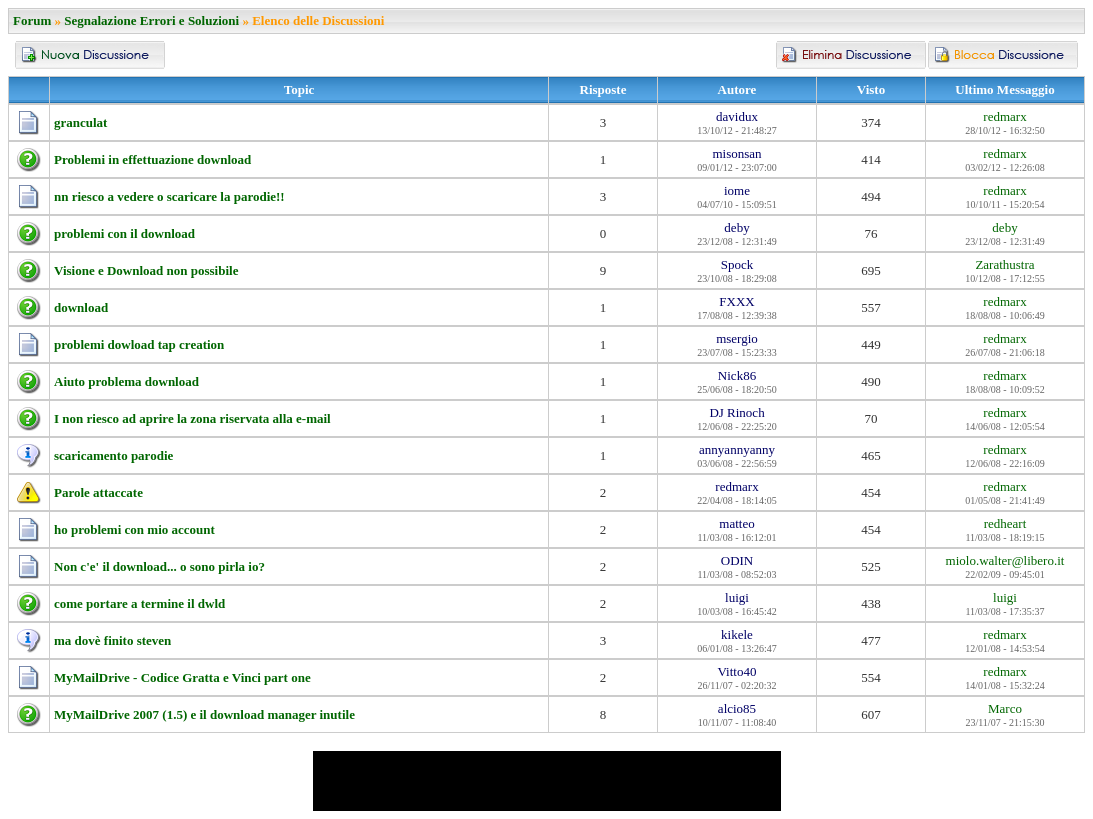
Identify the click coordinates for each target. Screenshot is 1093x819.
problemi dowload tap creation (139, 344)
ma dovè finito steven (112, 640)
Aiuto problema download (126, 381)
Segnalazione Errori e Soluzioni (151, 20)
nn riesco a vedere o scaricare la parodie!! (169, 196)
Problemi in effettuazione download (152, 159)
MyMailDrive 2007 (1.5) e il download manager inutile (204, 714)
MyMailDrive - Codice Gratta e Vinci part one (182, 677)
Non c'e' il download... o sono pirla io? (159, 566)
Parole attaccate (98, 492)
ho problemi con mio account (134, 529)
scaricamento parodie (113, 455)
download (81, 307)
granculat (80, 122)
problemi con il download (124, 233)
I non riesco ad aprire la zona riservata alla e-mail (192, 418)
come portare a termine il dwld (139, 603)
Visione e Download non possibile (146, 270)
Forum (32, 20)
